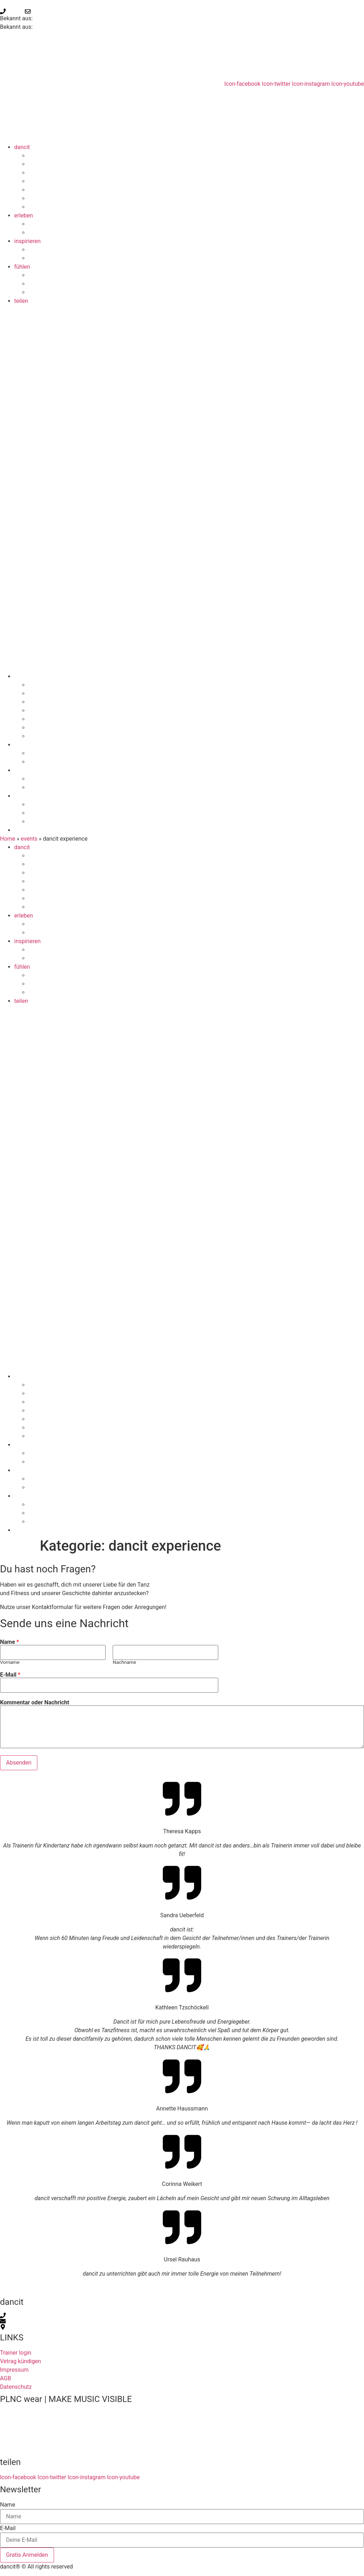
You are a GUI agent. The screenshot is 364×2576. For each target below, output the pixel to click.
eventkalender (57, 292)
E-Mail (10, 1675)
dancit (22, 147)
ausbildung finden (62, 258)
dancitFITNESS (58, 207)
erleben (23, 215)
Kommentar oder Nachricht (34, 1702)
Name (9, 1642)
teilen (21, 301)
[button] (182, 488)
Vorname (10, 1662)
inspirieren (27, 241)
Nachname (124, 1662)
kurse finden (55, 232)
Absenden (18, 1762)
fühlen (22, 266)
